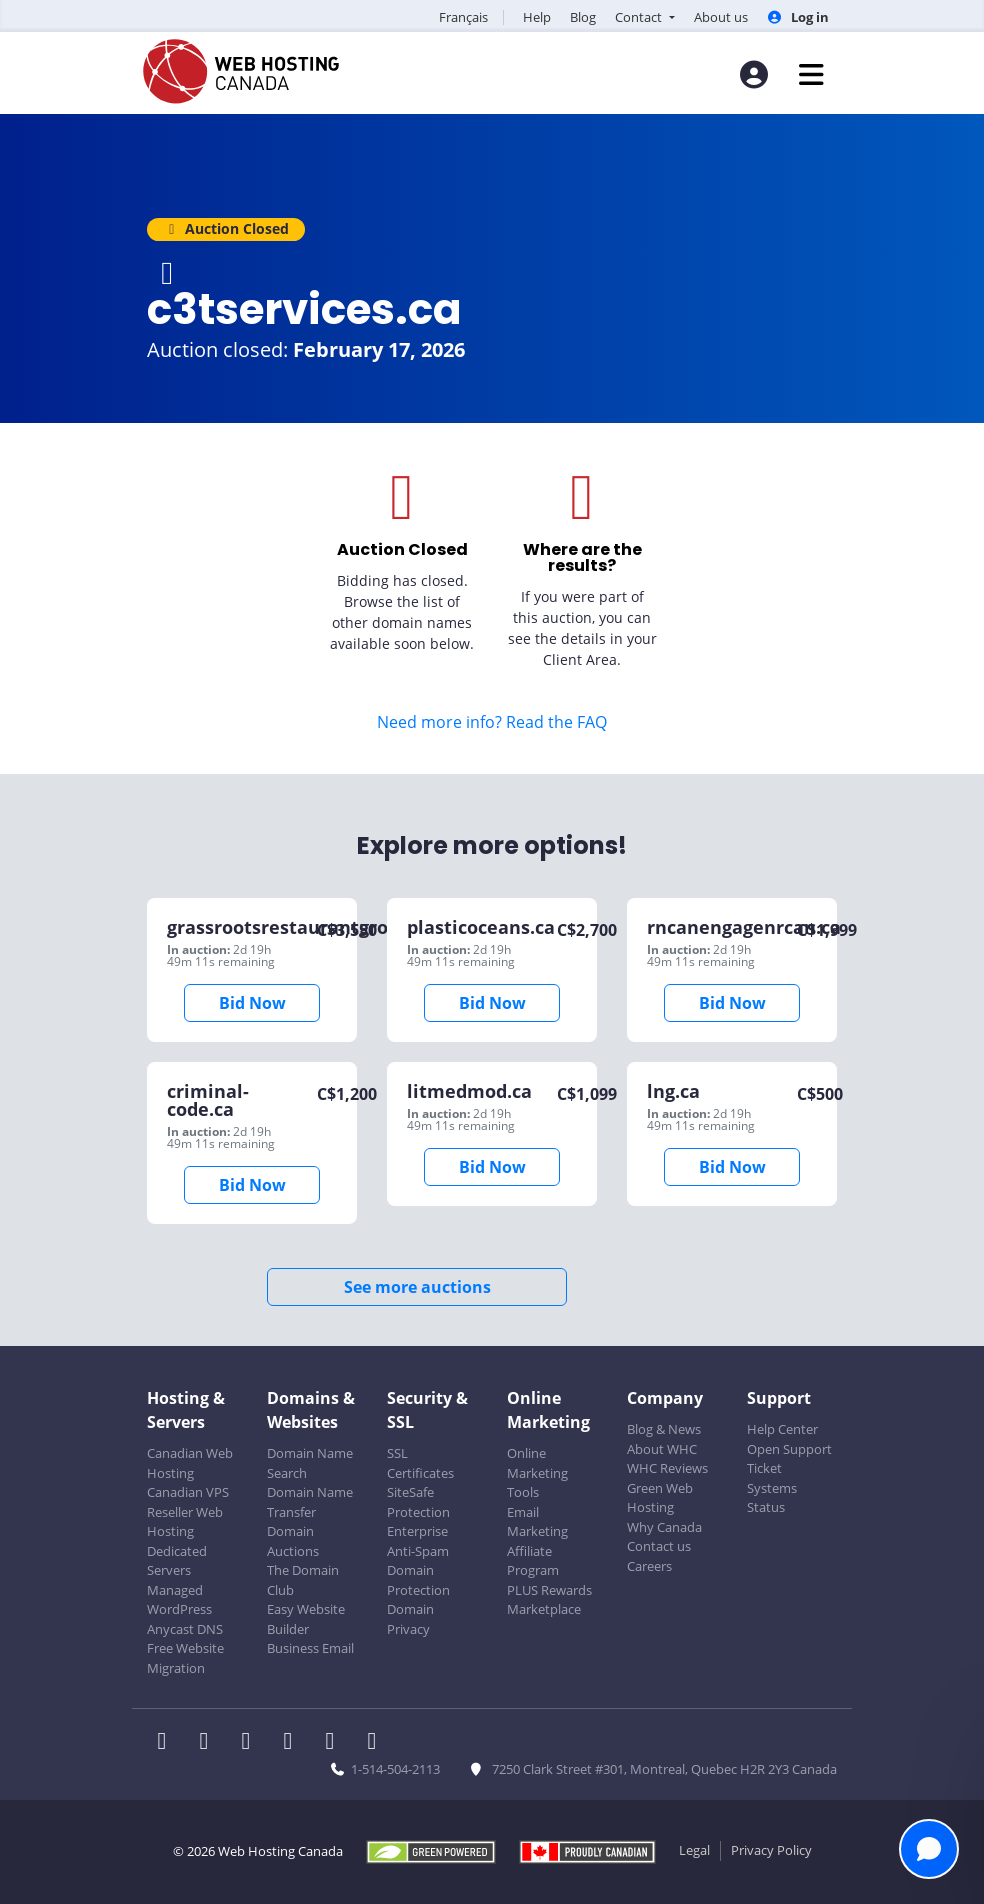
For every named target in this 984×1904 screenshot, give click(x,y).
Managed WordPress (179, 1600)
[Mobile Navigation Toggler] (811, 74)
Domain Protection (418, 1580)
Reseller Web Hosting (185, 1522)
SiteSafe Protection (418, 1502)
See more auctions (417, 1287)
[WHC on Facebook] (168, 1743)
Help (537, 17)
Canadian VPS (188, 1492)
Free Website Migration (185, 1658)
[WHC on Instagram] (294, 1743)
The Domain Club (303, 1580)
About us (721, 17)
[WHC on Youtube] (336, 1743)
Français (463, 17)
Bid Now (252, 1003)
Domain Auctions (293, 1541)
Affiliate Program (533, 1561)
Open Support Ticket (789, 1459)
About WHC (662, 1449)
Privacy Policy (771, 1850)
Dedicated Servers (177, 1561)
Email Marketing (537, 1522)
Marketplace (544, 1609)
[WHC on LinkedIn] (252, 1743)
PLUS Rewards (549, 1590)
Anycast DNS (185, 1629)
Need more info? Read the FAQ (492, 722)
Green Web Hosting (660, 1498)
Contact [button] (640, 17)
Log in (798, 17)
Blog (583, 17)
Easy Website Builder (306, 1619)
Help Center (782, 1429)
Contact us (659, 1546)
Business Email (310, 1648)
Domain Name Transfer (310, 1502)
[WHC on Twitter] (210, 1743)
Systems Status (772, 1498)
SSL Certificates (420, 1463)
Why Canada (664, 1527)
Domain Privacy (410, 1619)
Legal (694, 1850)
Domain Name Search (310, 1463)
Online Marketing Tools (537, 1472)
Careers (649, 1566)
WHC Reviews (667, 1468)
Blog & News (664, 1429)
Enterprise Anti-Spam (418, 1541)
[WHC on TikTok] (376, 1743)
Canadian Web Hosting (190, 1463)
